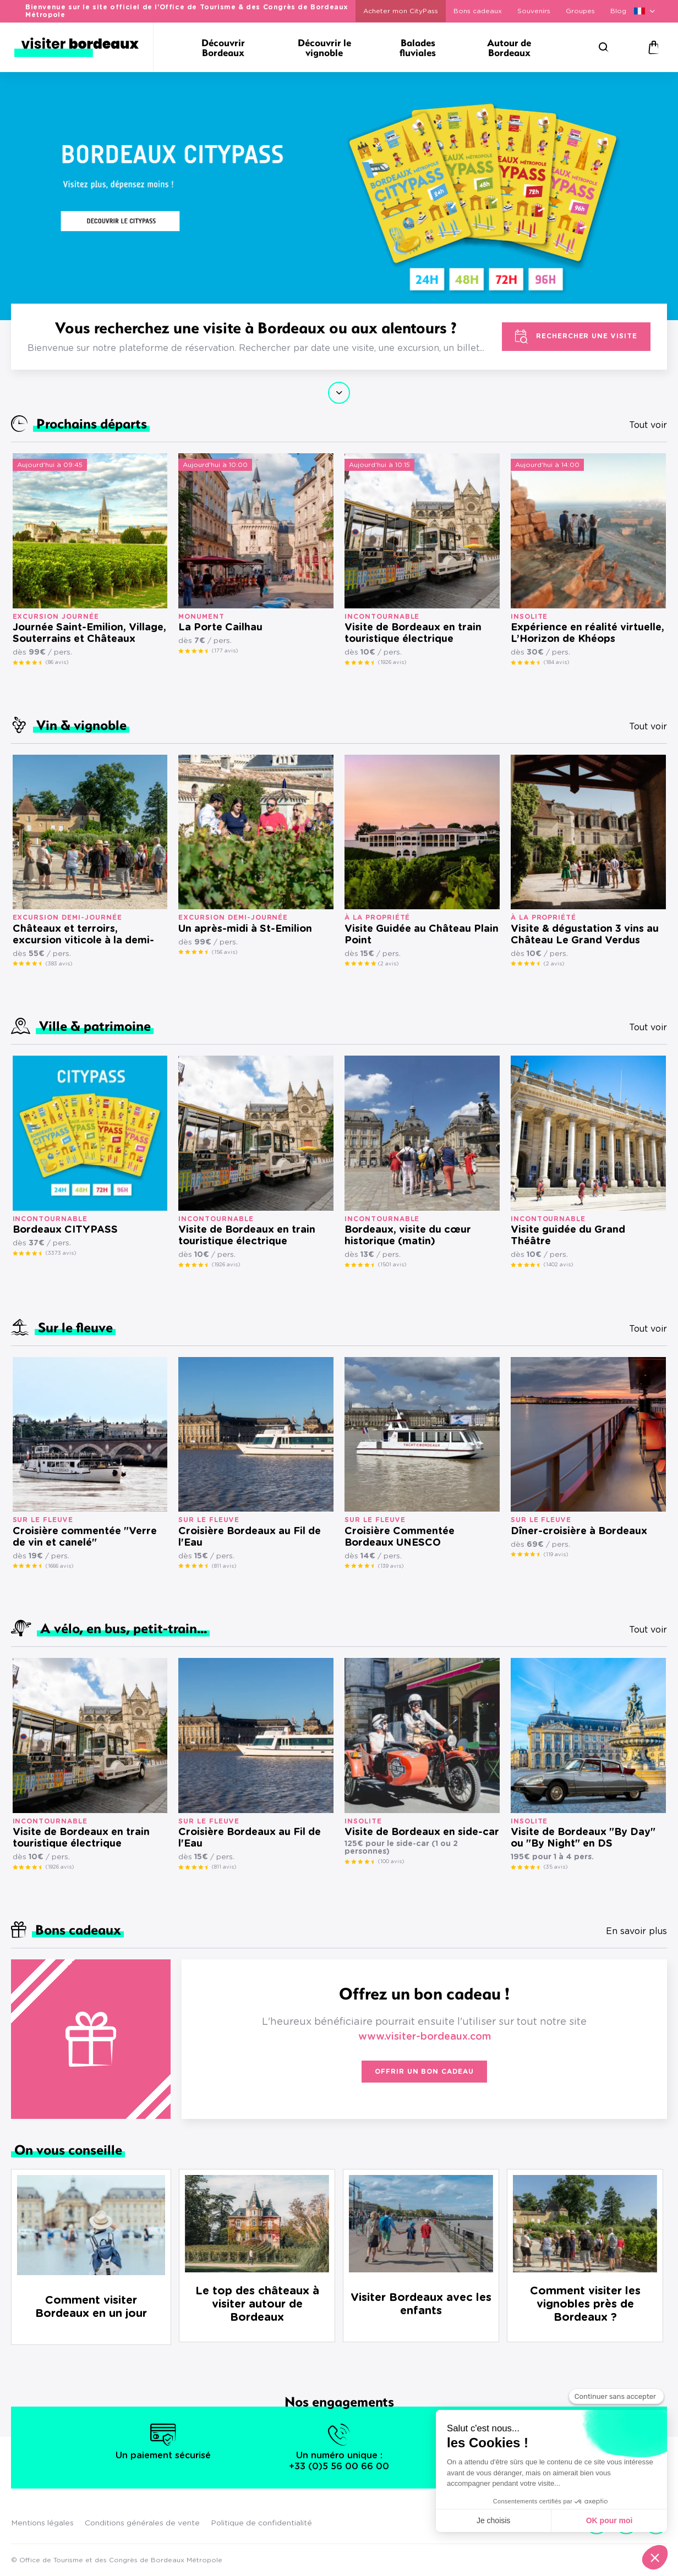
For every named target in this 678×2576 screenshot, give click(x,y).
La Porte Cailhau (220, 628)
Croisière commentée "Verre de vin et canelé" (85, 1537)
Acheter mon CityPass (400, 11)
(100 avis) (391, 1861)
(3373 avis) (60, 1253)
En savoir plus (636, 1931)
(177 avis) (224, 650)
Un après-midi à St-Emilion (245, 929)
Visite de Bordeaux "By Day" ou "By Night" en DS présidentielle (583, 1838)
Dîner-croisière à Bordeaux (579, 1531)
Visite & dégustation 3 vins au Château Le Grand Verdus (585, 935)
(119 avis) (555, 1554)
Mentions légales (42, 2523)
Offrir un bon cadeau (424, 2071)
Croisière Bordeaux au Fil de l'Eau (249, 1537)
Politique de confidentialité (261, 2523)
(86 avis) (57, 662)
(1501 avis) (392, 1264)
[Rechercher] (603, 47)
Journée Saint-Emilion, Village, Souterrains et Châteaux (89, 633)
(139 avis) (391, 1566)
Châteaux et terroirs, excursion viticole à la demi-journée (83, 935)
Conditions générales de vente (142, 2523)
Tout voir (648, 425)
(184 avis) (556, 662)
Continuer (339, 393)
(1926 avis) (392, 662)
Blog (618, 11)
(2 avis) (388, 963)
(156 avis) (224, 952)
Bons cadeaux (477, 11)
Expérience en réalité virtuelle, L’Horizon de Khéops (587, 633)
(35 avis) (555, 1867)
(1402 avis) (558, 1264)
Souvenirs (533, 11)
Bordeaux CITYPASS (65, 1230)
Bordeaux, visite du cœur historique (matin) (408, 1235)
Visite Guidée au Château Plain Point (422, 935)
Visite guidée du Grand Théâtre (568, 1235)
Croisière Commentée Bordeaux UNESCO (400, 1537)
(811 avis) (224, 1566)
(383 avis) (59, 963)
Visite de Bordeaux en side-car (422, 1832)
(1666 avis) (59, 1566)
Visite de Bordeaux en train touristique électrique (413, 633)
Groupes (580, 11)
